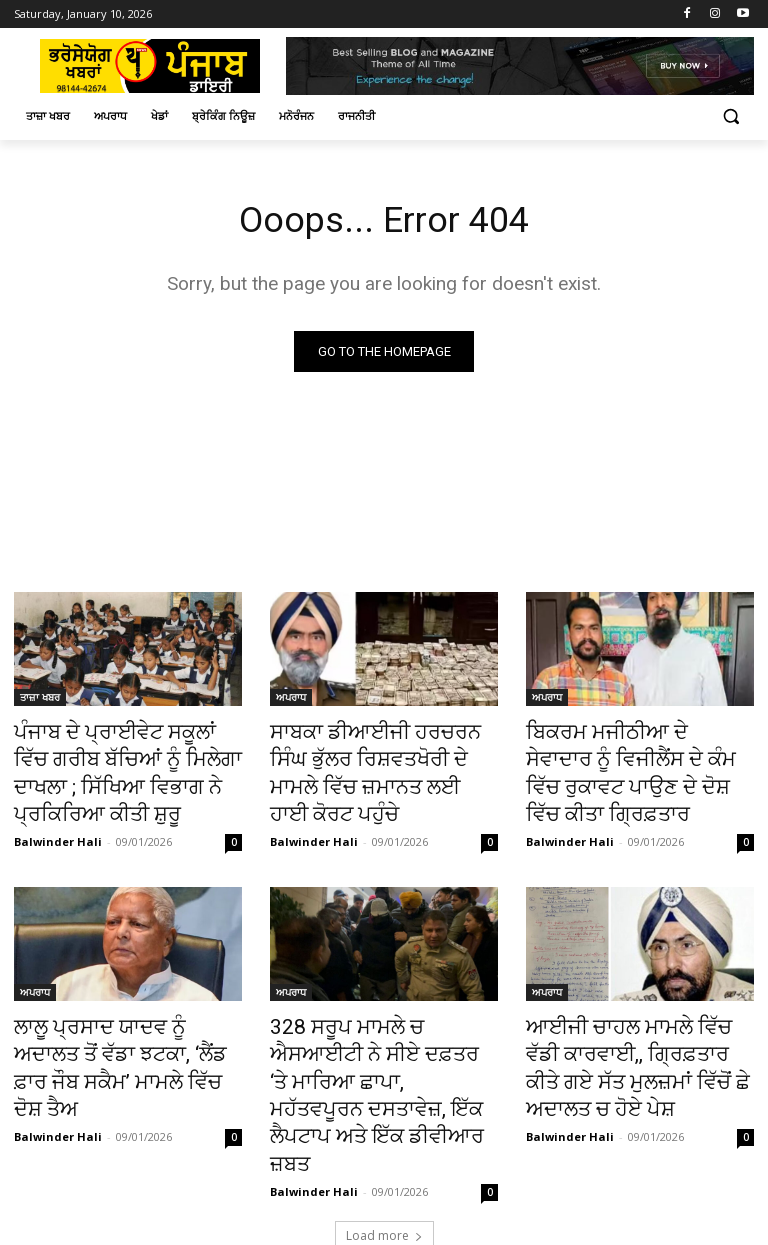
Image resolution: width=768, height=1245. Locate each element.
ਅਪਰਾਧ (291, 700)
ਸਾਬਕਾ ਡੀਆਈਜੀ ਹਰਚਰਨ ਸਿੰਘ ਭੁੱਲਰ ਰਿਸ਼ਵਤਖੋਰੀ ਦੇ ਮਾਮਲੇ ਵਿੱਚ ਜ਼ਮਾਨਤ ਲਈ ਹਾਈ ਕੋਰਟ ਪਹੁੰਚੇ (373, 755)
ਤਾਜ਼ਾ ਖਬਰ (40, 700)
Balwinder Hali (58, 824)
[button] (730, 116)
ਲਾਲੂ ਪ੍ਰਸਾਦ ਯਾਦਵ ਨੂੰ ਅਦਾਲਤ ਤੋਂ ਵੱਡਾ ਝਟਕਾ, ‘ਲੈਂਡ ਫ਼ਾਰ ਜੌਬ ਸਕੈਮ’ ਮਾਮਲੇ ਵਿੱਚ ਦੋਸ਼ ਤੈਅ (119, 1030)
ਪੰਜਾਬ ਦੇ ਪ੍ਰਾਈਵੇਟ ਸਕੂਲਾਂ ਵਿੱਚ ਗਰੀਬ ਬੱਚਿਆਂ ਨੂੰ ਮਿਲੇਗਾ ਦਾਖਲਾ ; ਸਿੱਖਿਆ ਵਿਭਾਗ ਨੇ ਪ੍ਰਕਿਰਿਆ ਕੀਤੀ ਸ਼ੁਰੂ (128, 766)
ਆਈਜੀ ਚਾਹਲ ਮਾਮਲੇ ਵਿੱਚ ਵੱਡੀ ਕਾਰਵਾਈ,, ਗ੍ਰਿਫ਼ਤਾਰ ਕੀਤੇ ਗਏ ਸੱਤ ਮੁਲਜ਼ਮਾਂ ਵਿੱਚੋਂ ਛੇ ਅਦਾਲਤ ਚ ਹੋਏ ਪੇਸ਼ (636, 1030)
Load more (384, 1142)
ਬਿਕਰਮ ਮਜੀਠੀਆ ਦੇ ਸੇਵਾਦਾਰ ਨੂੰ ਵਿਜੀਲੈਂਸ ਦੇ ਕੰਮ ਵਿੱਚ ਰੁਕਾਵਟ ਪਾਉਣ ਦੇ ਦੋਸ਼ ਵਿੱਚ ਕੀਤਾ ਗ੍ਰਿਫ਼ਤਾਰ (638, 755)
